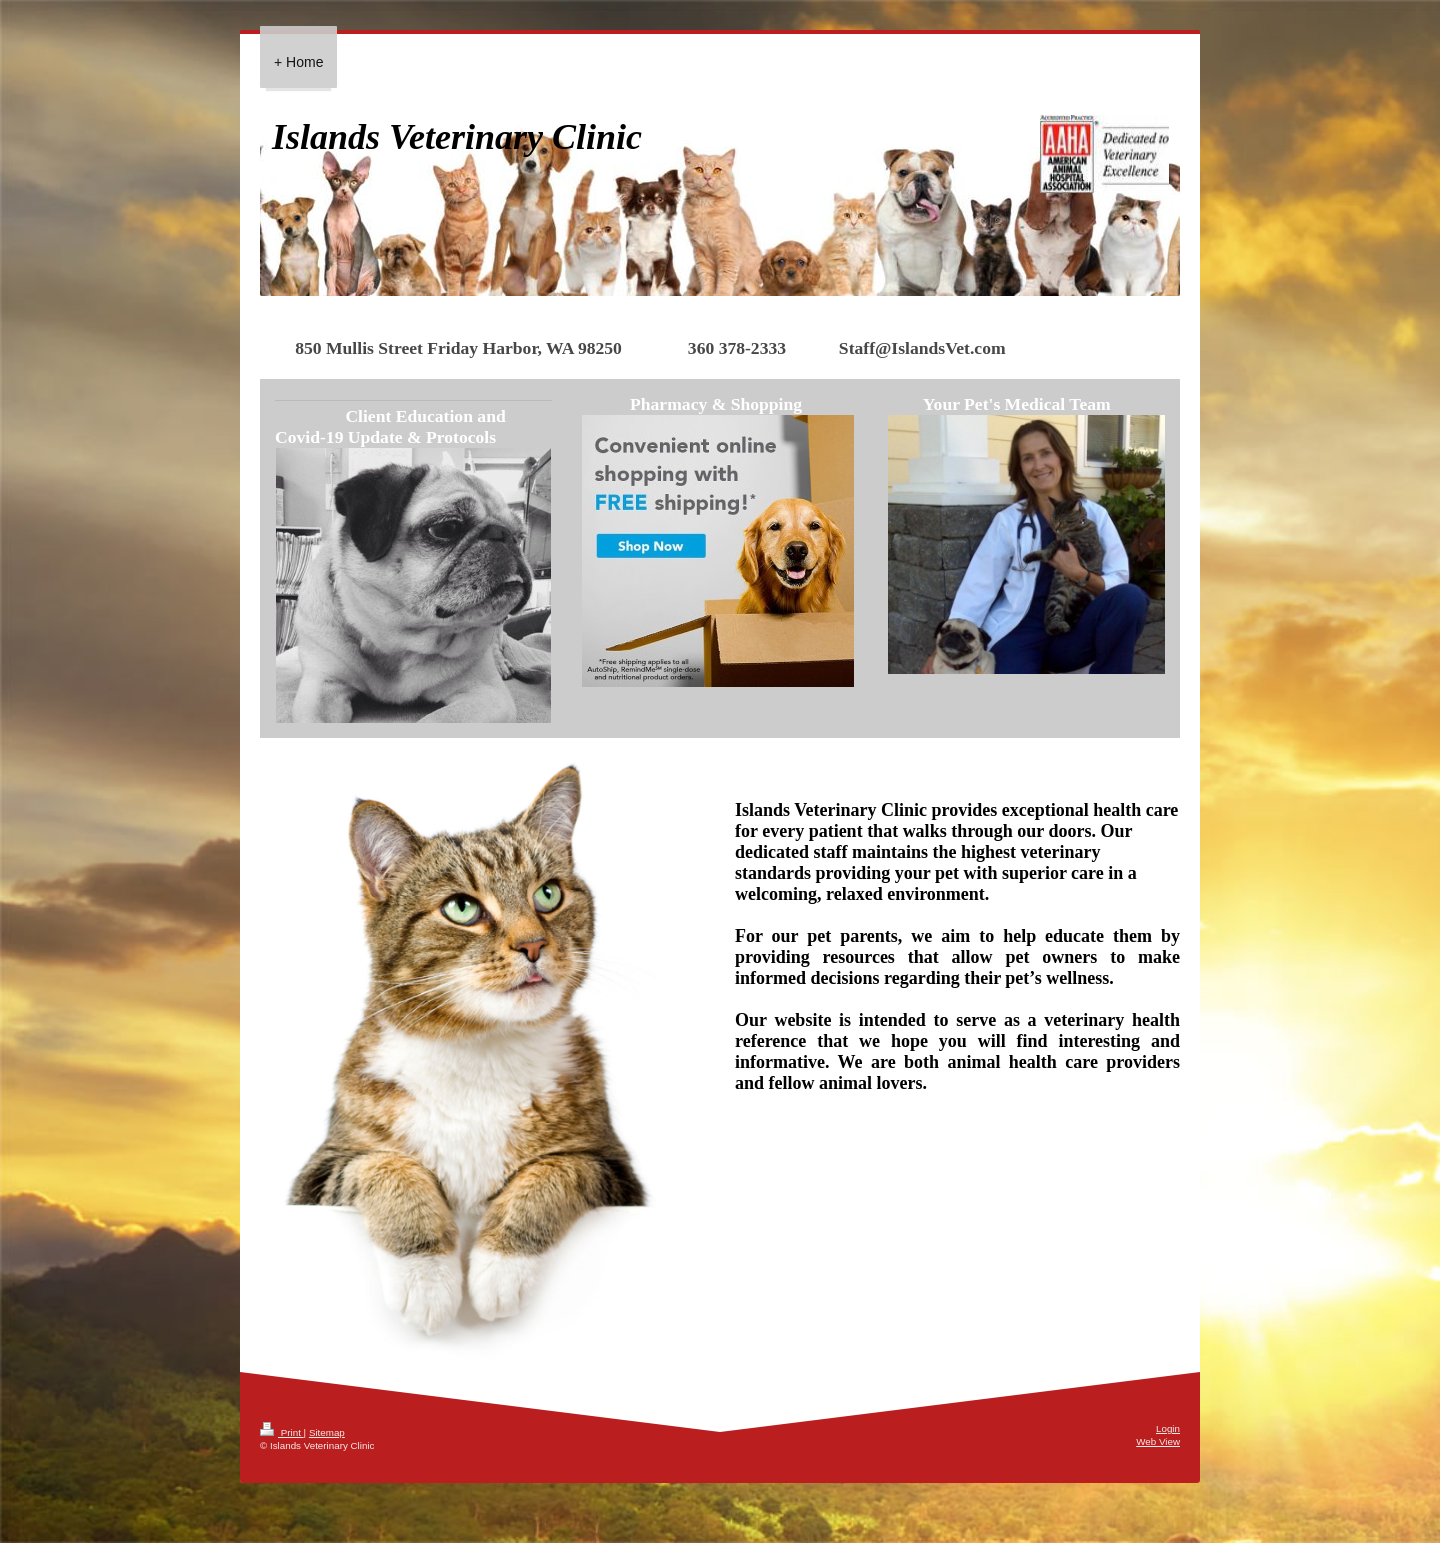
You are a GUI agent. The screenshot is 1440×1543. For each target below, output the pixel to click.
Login (1168, 1428)
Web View (1158, 1441)
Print (282, 1432)
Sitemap (327, 1432)
